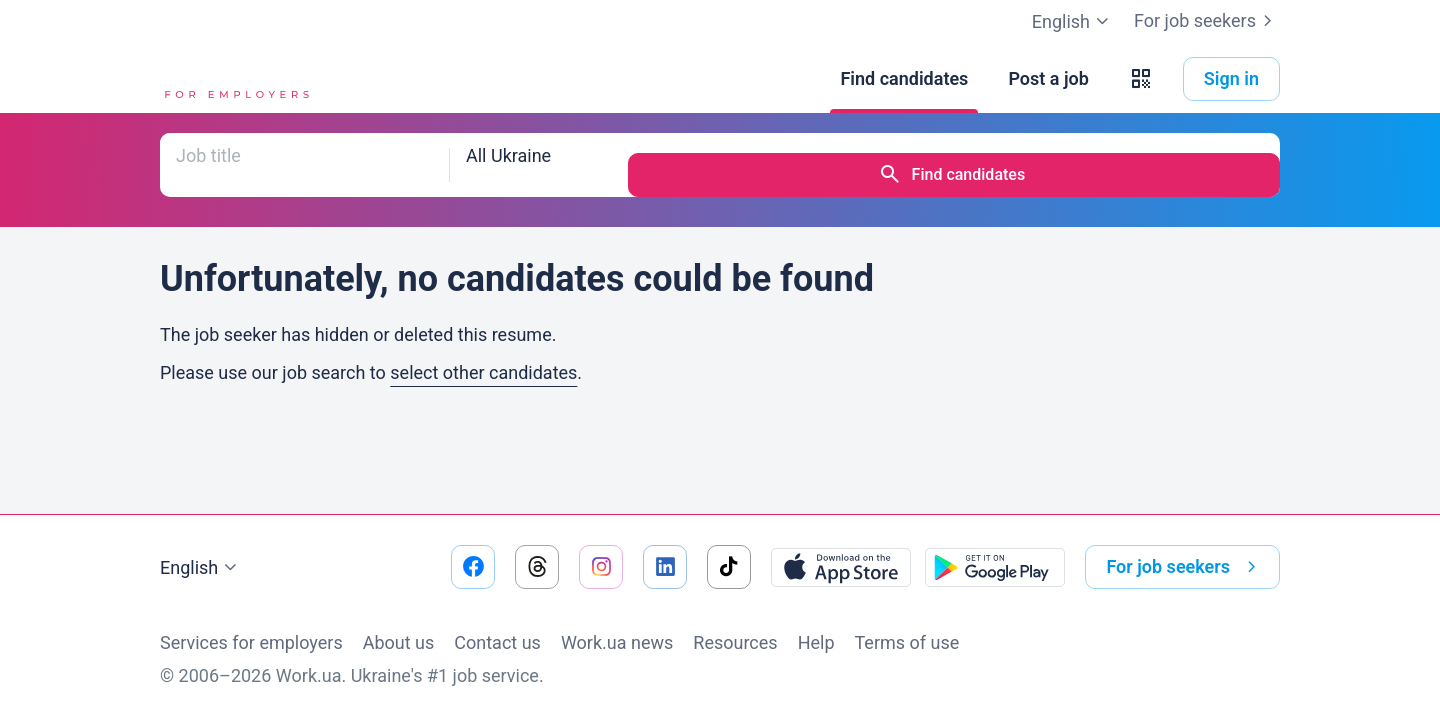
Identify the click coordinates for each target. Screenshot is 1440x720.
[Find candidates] (904, 79)
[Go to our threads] (537, 567)
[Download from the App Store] (841, 567)
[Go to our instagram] (601, 567)
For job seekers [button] (1185, 567)
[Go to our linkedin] (665, 567)
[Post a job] (1048, 79)
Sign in (1231, 78)
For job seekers (1207, 21)
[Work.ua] (235, 79)
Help (816, 642)
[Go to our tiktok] (729, 567)
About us (399, 642)
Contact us (497, 642)
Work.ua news (617, 642)
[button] (1141, 79)
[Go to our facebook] (473, 567)
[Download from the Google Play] (995, 567)
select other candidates (483, 352)
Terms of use (907, 642)
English (201, 568)
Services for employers (251, 642)
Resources (735, 642)
